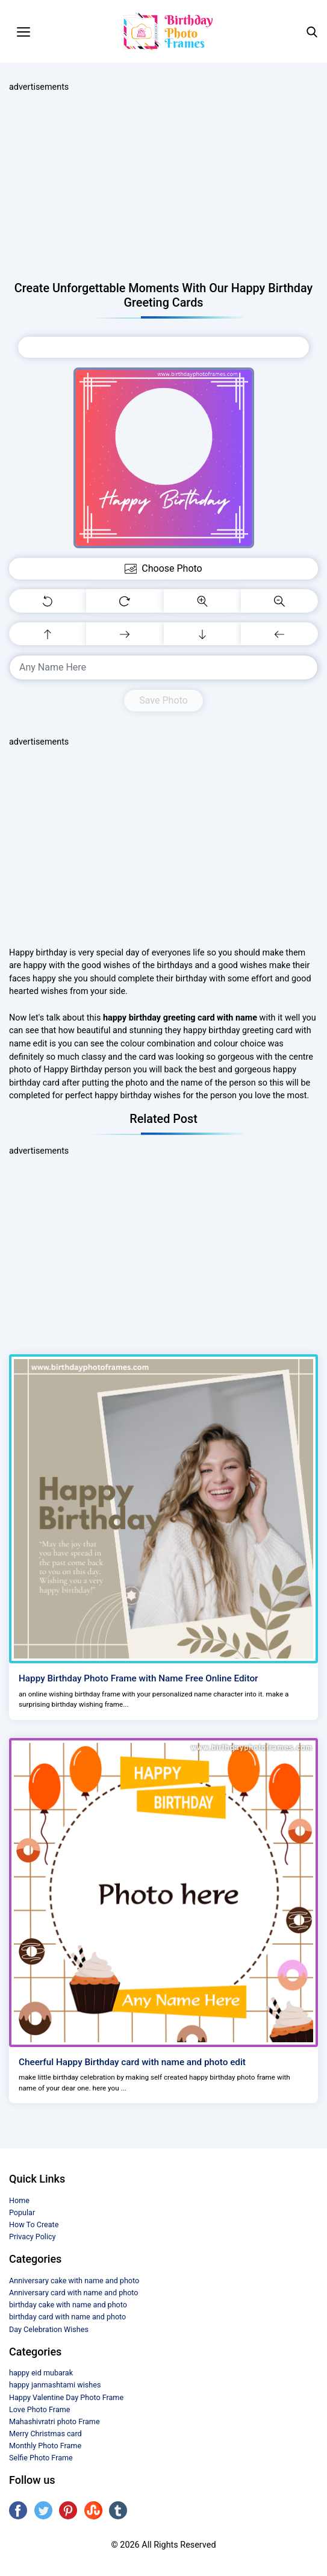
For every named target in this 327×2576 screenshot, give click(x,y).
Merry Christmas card (45, 2433)
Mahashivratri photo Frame (54, 2421)
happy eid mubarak (41, 2372)
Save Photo (163, 700)
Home (19, 2200)
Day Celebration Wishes (49, 2329)
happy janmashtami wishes (55, 2384)
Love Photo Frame (39, 2409)
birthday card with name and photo (67, 2316)
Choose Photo (163, 347)
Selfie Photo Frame (41, 2457)
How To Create (33, 2224)
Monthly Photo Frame (45, 2445)
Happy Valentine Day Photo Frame (66, 2397)
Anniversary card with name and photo (74, 2292)
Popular (22, 2212)
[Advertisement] (163, 187)
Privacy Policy (32, 2236)
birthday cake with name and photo (68, 2304)
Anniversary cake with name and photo (74, 2280)
